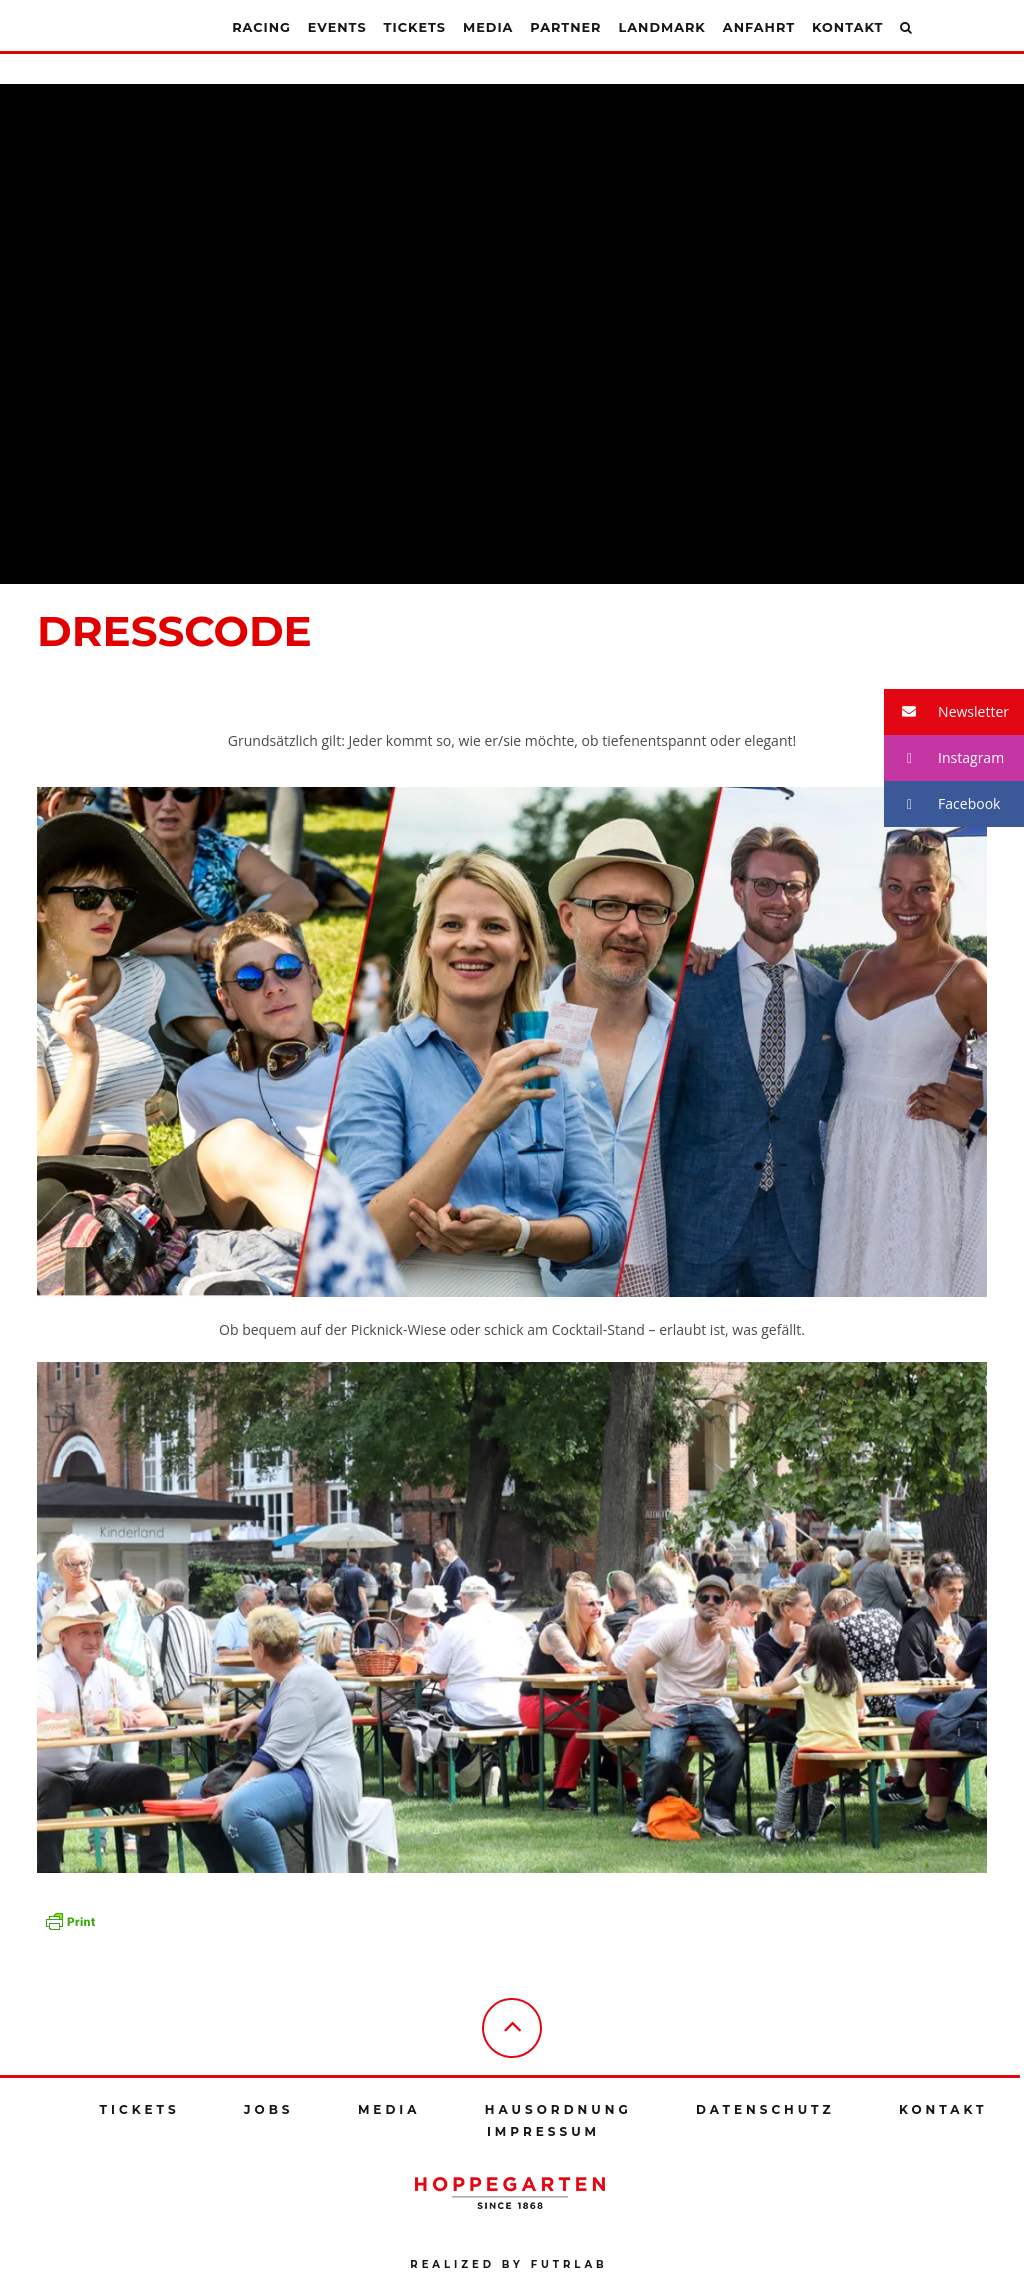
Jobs (268, 2109)
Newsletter (946, 712)
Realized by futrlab (508, 2264)
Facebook (942, 804)
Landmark (661, 27)
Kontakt (847, 27)
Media (488, 27)
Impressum (543, 2131)
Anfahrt (759, 27)
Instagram (944, 758)
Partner (565, 27)
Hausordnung (558, 2109)
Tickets (415, 27)
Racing (261, 27)
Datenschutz (765, 2109)
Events (337, 27)
